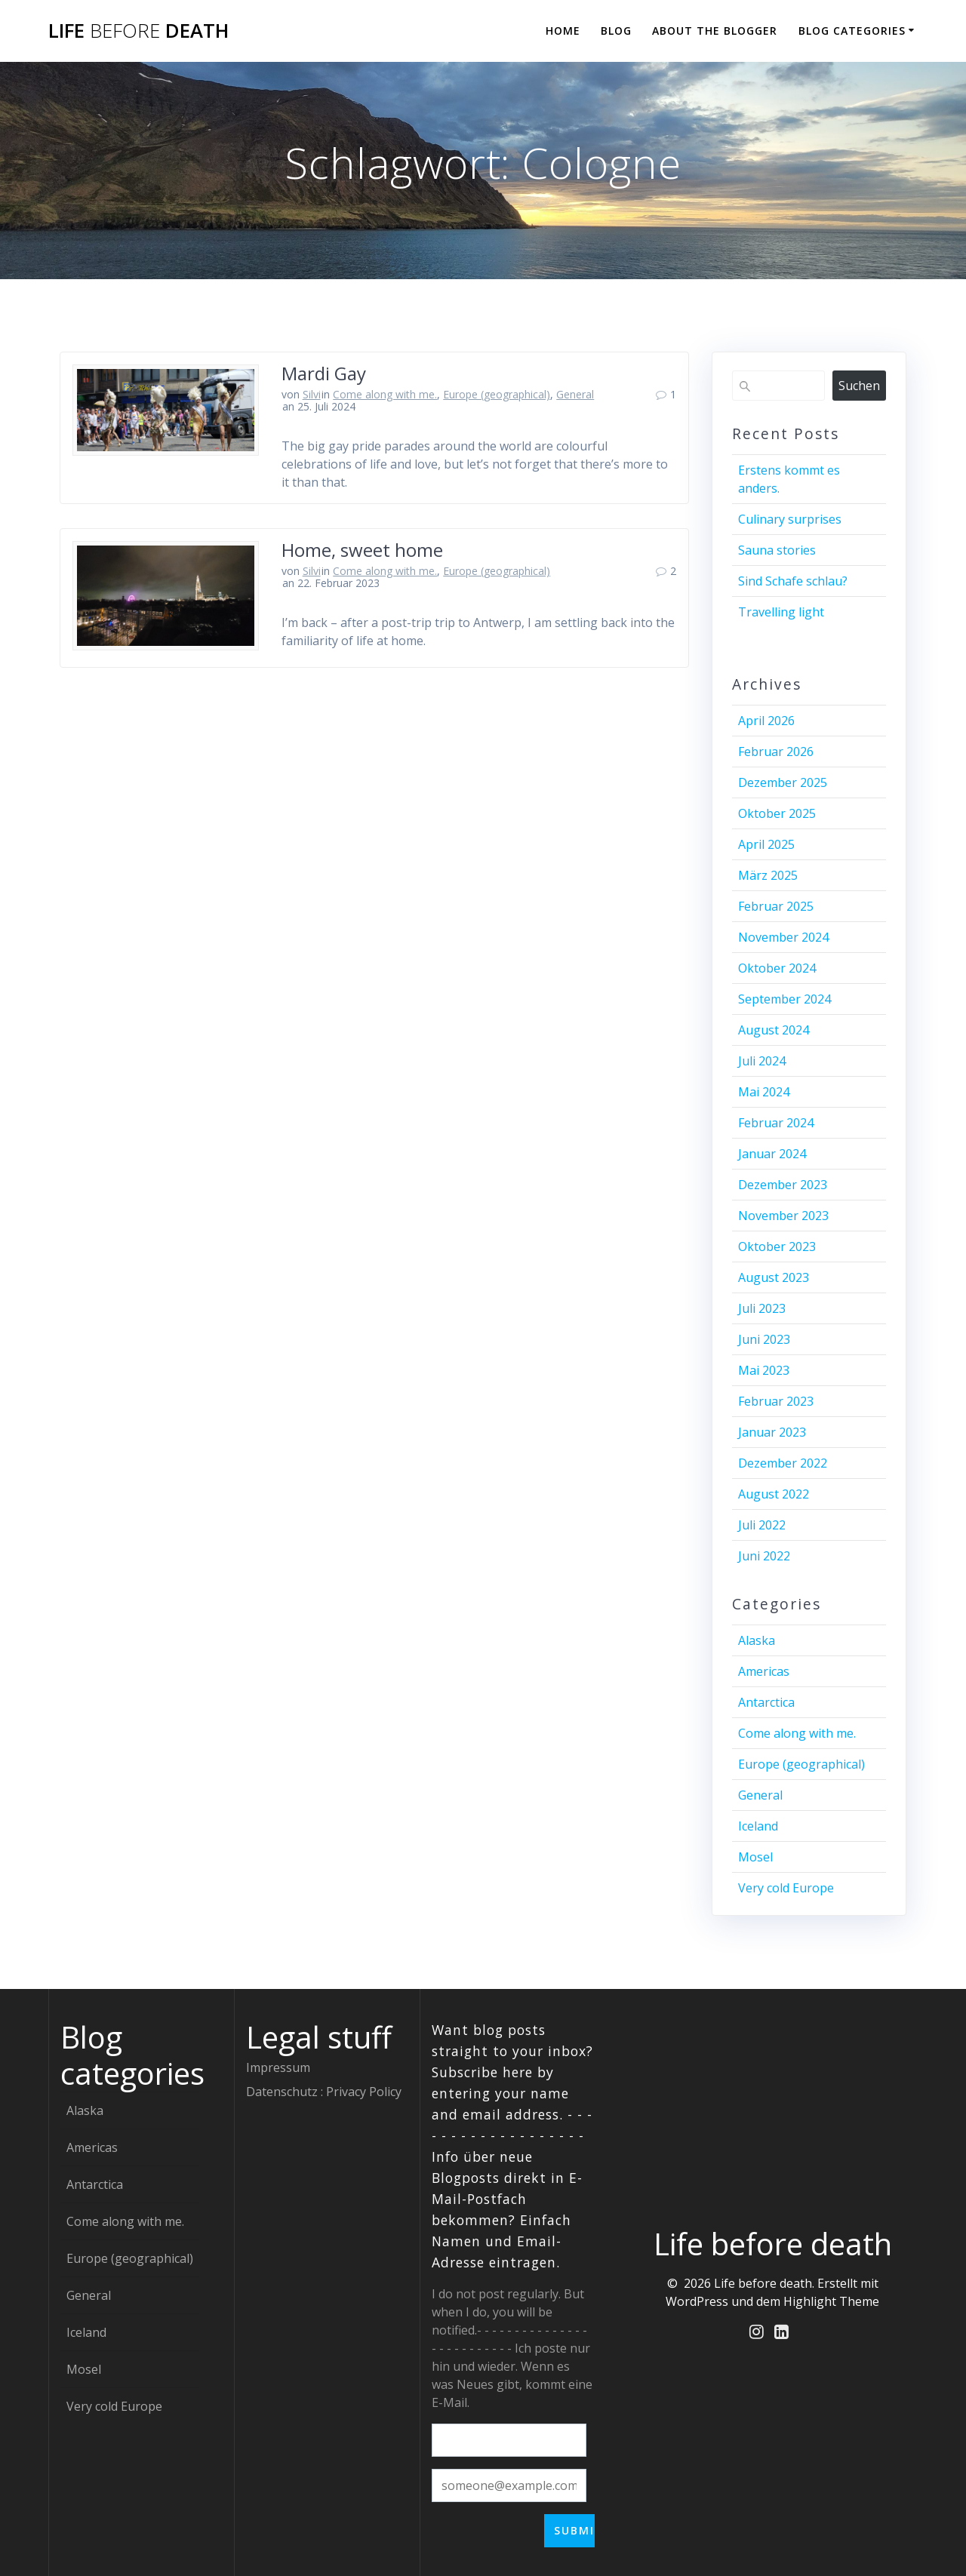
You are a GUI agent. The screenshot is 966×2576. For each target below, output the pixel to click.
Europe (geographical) (496, 394)
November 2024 (783, 937)
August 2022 (773, 1494)
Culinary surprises (789, 519)
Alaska (756, 1640)
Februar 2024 (776, 1122)
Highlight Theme (831, 2301)
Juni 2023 (764, 1339)
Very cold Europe (786, 1888)
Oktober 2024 (777, 968)
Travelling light (781, 612)
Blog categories (852, 30)
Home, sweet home (362, 549)
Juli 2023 (762, 1308)
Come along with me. (385, 394)
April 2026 (766, 720)
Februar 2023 (776, 1401)
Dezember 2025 (782, 782)
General (575, 394)
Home (563, 30)
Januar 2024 (772, 1153)
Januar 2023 (772, 1432)
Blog (616, 30)
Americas (763, 1671)
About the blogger (714, 30)
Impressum (278, 2067)
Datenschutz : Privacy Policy (323, 2091)
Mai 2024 (763, 1092)
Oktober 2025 (777, 813)
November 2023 (783, 1215)
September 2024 (784, 999)
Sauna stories (777, 550)
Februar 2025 (776, 906)
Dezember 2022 (782, 1463)
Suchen (859, 385)
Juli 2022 (762, 1525)
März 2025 (768, 875)
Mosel (755, 1857)
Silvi (312, 394)
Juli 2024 (762, 1061)
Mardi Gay (323, 373)
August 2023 (773, 1277)
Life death (138, 31)
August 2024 (773, 1030)
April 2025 (766, 844)
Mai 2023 (763, 1370)
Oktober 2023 (777, 1246)
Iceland (758, 1826)
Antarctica (766, 1702)
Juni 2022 (764, 1556)
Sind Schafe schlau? (793, 581)
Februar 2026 (776, 751)
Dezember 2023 (782, 1184)
